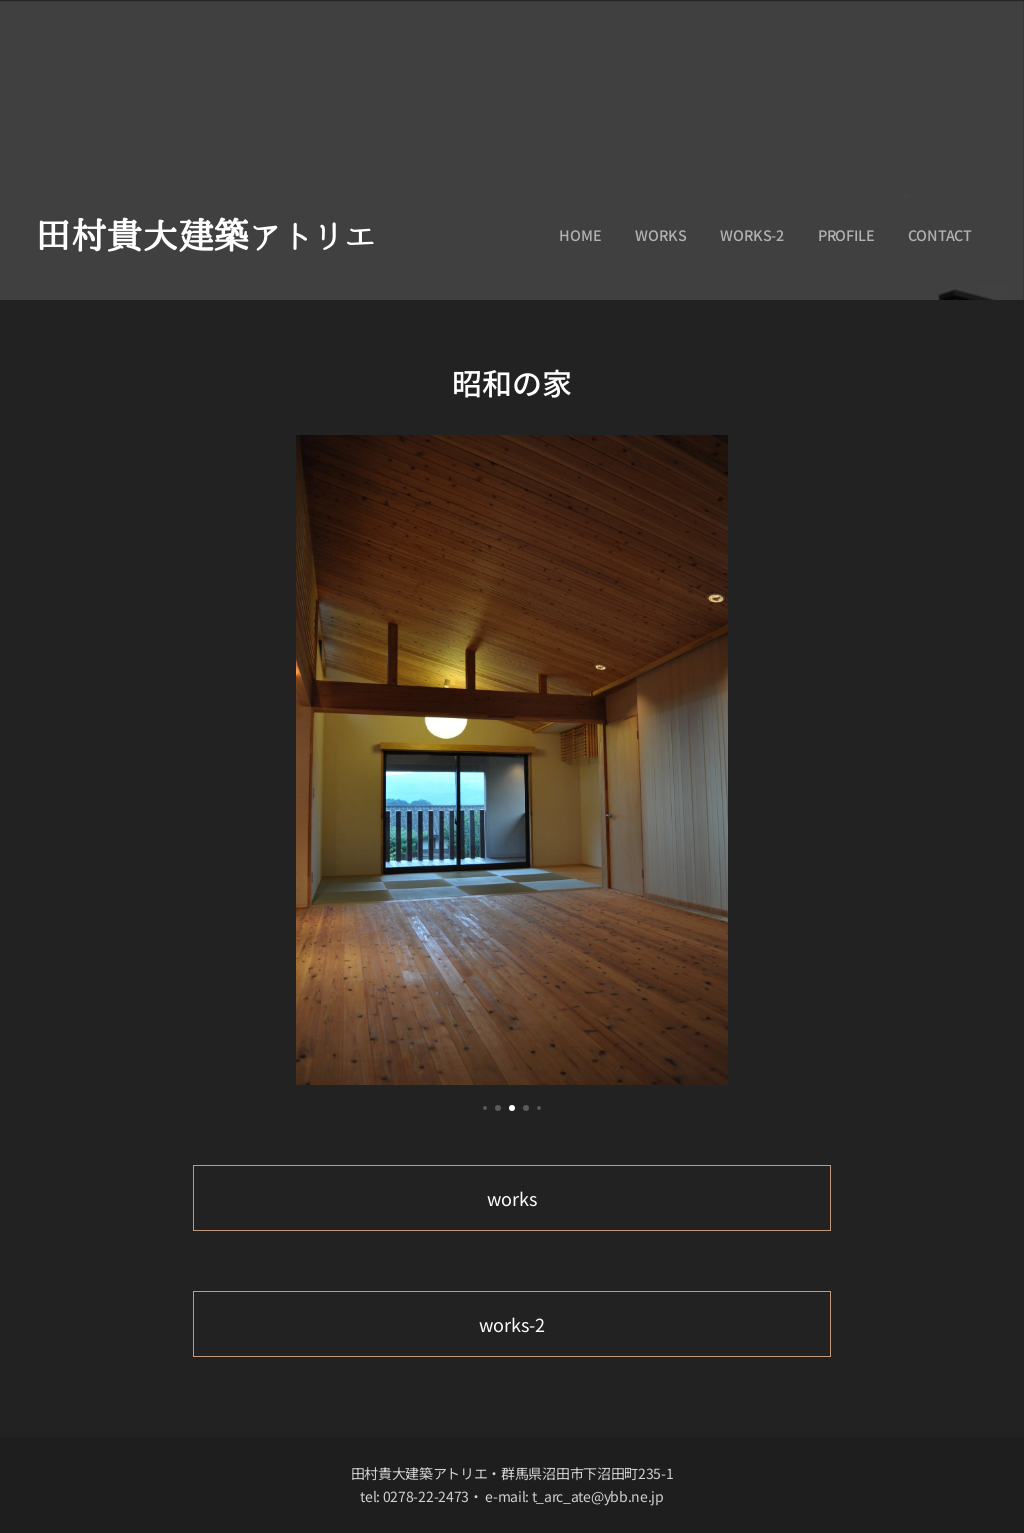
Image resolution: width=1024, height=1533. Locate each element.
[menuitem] (579, 235)
